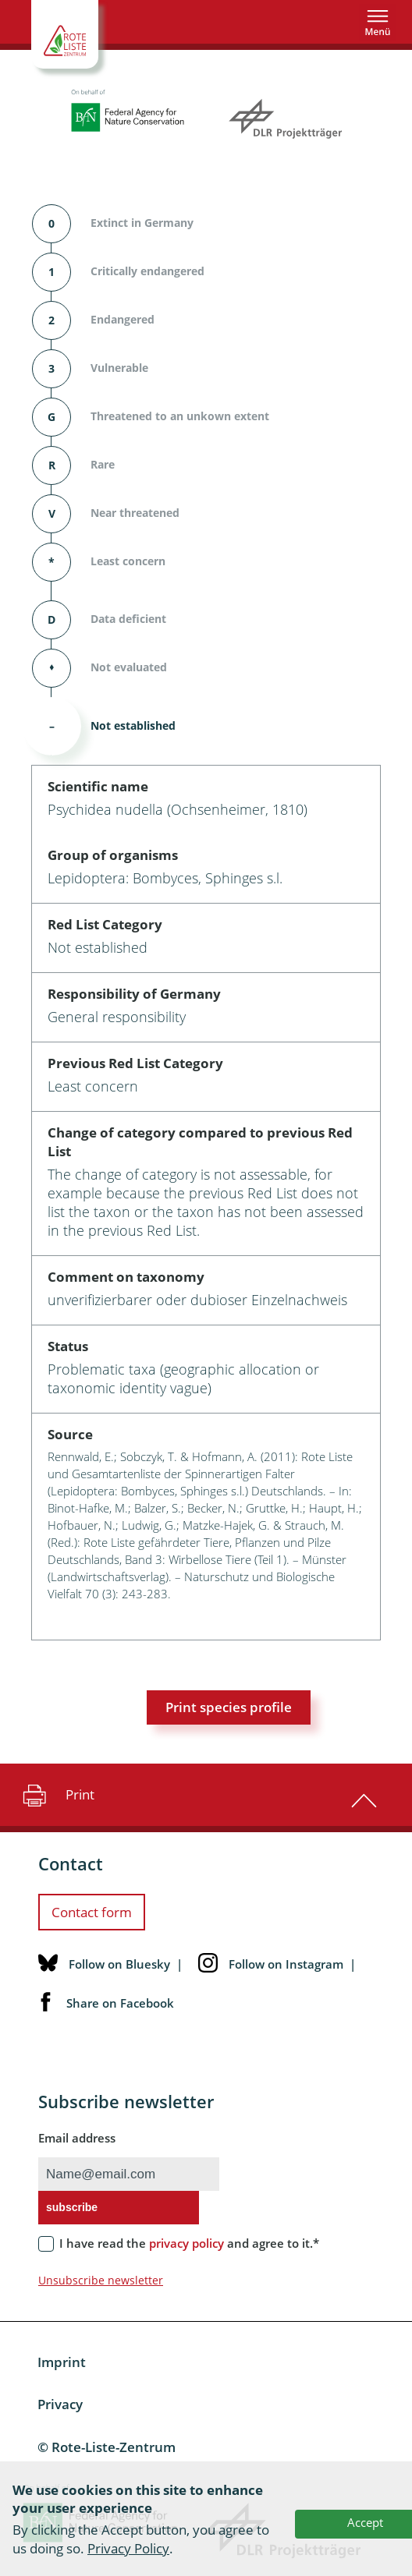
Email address (76, 2138)
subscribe (72, 2207)
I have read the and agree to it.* (189, 2243)
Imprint (61, 2362)
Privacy (60, 2404)
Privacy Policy (128, 2548)
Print (56, 1794)
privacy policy (186, 2243)
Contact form (92, 1912)
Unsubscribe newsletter (100, 2280)
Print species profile (228, 1707)
